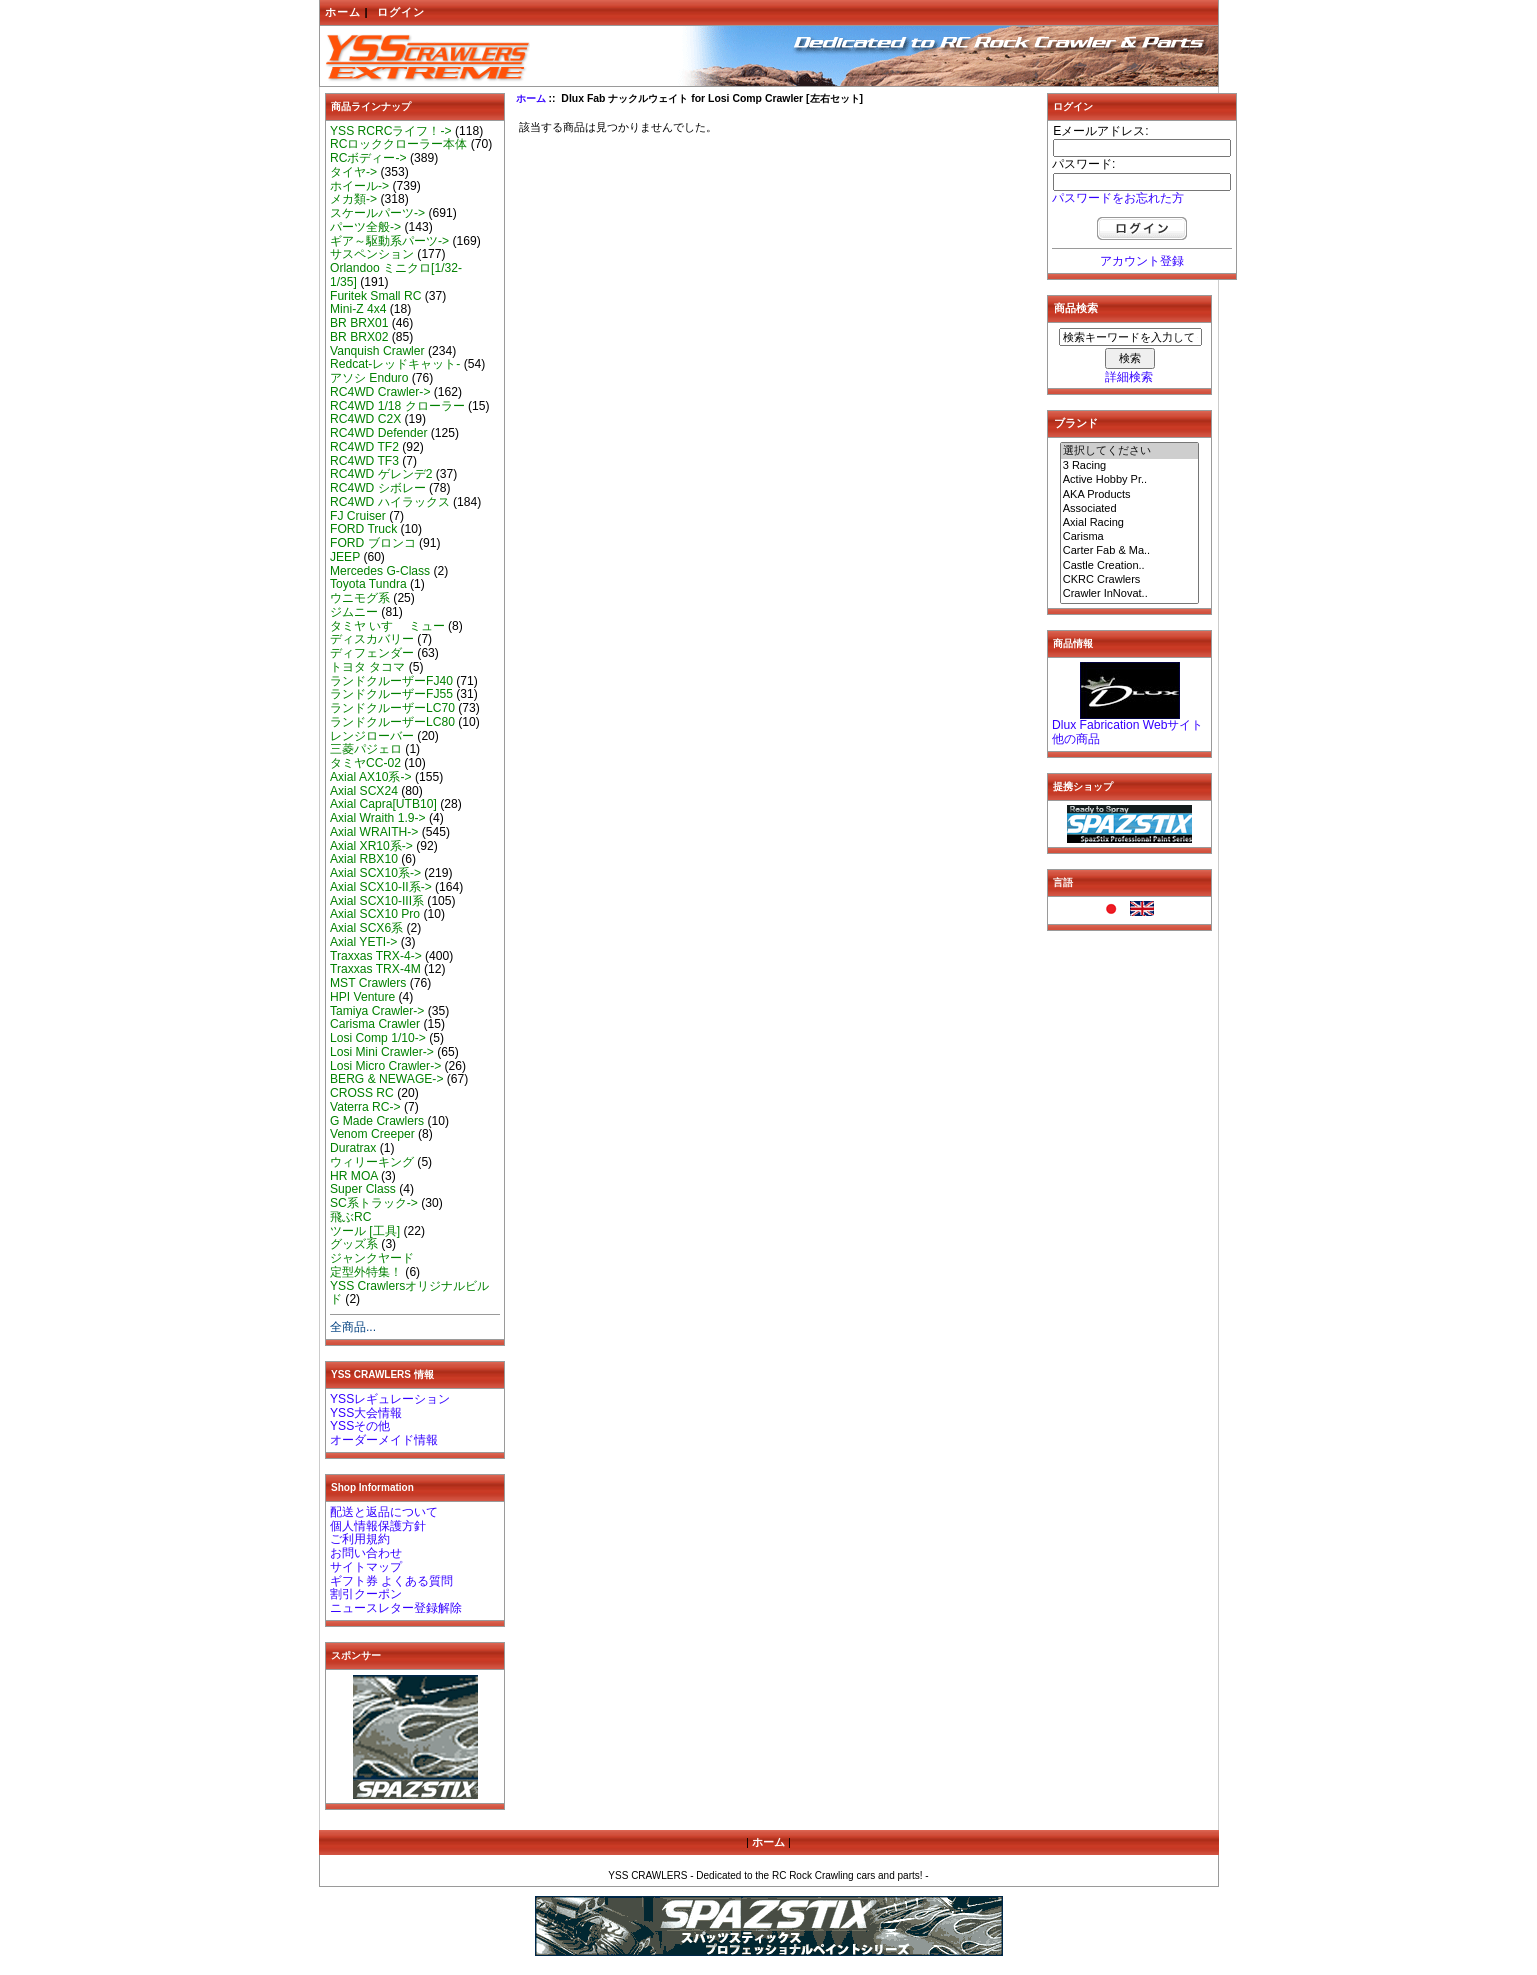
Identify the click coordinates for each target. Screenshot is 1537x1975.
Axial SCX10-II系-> (381, 887)
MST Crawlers (368, 983)
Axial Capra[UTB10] (383, 804)
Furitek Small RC (375, 296)
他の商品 (1076, 739)
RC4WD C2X (365, 419)
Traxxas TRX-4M (375, 969)
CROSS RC (362, 1093)
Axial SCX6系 (366, 928)
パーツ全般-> (365, 227)
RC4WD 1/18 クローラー (397, 406)
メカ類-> (353, 199)
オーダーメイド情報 (384, 1440)
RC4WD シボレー (378, 488)
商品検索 (1076, 308)
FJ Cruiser (358, 516)
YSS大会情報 (366, 1413)
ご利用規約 (360, 1539)
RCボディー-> (368, 158)
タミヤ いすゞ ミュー (387, 626)
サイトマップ (366, 1567)
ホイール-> (359, 186)
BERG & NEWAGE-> (386, 1079)
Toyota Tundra (368, 584)
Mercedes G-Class (380, 571)
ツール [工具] (365, 1231)
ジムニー (354, 612)
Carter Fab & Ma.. (1130, 551)
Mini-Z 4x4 (358, 309)
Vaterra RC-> (365, 1107)
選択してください (1130, 451)
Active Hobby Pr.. (1130, 480)
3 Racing (1130, 466)
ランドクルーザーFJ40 (391, 681)
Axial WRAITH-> (374, 832)
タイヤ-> (353, 172)
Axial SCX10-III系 (377, 901)
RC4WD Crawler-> (380, 392)
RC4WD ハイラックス (390, 502)
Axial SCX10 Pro (375, 914)
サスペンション (372, 254)
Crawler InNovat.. (1130, 594)
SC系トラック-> (374, 1203)
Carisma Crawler (375, 1024)
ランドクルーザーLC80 (392, 722)
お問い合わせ (366, 1553)
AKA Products (1130, 495)
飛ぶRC (350, 1217)
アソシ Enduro (369, 378)
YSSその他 (360, 1426)
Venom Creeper (372, 1134)
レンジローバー (372, 736)
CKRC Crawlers (1130, 580)
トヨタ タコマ (367, 667)
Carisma (1130, 537)
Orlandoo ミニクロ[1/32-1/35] (396, 275)
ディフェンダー (372, 653)
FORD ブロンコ (373, 543)
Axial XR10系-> (371, 846)
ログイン (401, 12)
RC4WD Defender (378, 433)
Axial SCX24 (364, 791)
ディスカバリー (372, 639)
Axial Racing (1130, 523)
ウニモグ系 (360, 598)
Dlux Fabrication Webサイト (1127, 725)
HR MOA (354, 1176)
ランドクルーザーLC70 (392, 708)
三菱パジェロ (366, 749)
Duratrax (353, 1148)
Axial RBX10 (364, 859)
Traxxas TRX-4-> (376, 956)
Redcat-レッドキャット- (395, 364)
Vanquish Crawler (377, 351)
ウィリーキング (372, 1162)
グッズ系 (354, 1244)
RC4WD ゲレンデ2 (381, 474)
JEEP (345, 557)
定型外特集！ (366, 1272)
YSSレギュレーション (390, 1399)
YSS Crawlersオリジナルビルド (409, 1293)
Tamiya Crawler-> (377, 1011)
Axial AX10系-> (371, 777)
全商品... (353, 1327)
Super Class (363, 1189)
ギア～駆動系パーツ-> (389, 241)
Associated (1130, 509)
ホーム (343, 12)
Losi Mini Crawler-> (382, 1052)
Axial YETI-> (363, 942)
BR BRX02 (359, 337)
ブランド (1076, 423)
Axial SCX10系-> (375, 873)
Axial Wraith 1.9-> (378, 818)
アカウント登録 (1142, 261)
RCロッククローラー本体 (398, 144)
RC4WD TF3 (364, 461)
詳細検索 (1129, 377)
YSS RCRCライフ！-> (391, 131)
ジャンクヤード (372, 1258)
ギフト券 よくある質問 (391, 1581)
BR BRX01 (359, 323)
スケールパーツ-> (377, 213)
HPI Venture (362, 997)
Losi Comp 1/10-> (378, 1038)
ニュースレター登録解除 (396, 1608)
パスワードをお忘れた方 (1118, 198)
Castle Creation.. (1130, 566)
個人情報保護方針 (378, 1526)
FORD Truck (363, 529)
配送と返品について (384, 1512)
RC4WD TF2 (364, 447)
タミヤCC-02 (365, 763)
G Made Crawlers (377, 1121)
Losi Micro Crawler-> (385, 1066)
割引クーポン (366, 1594)
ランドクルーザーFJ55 (391, 694)
